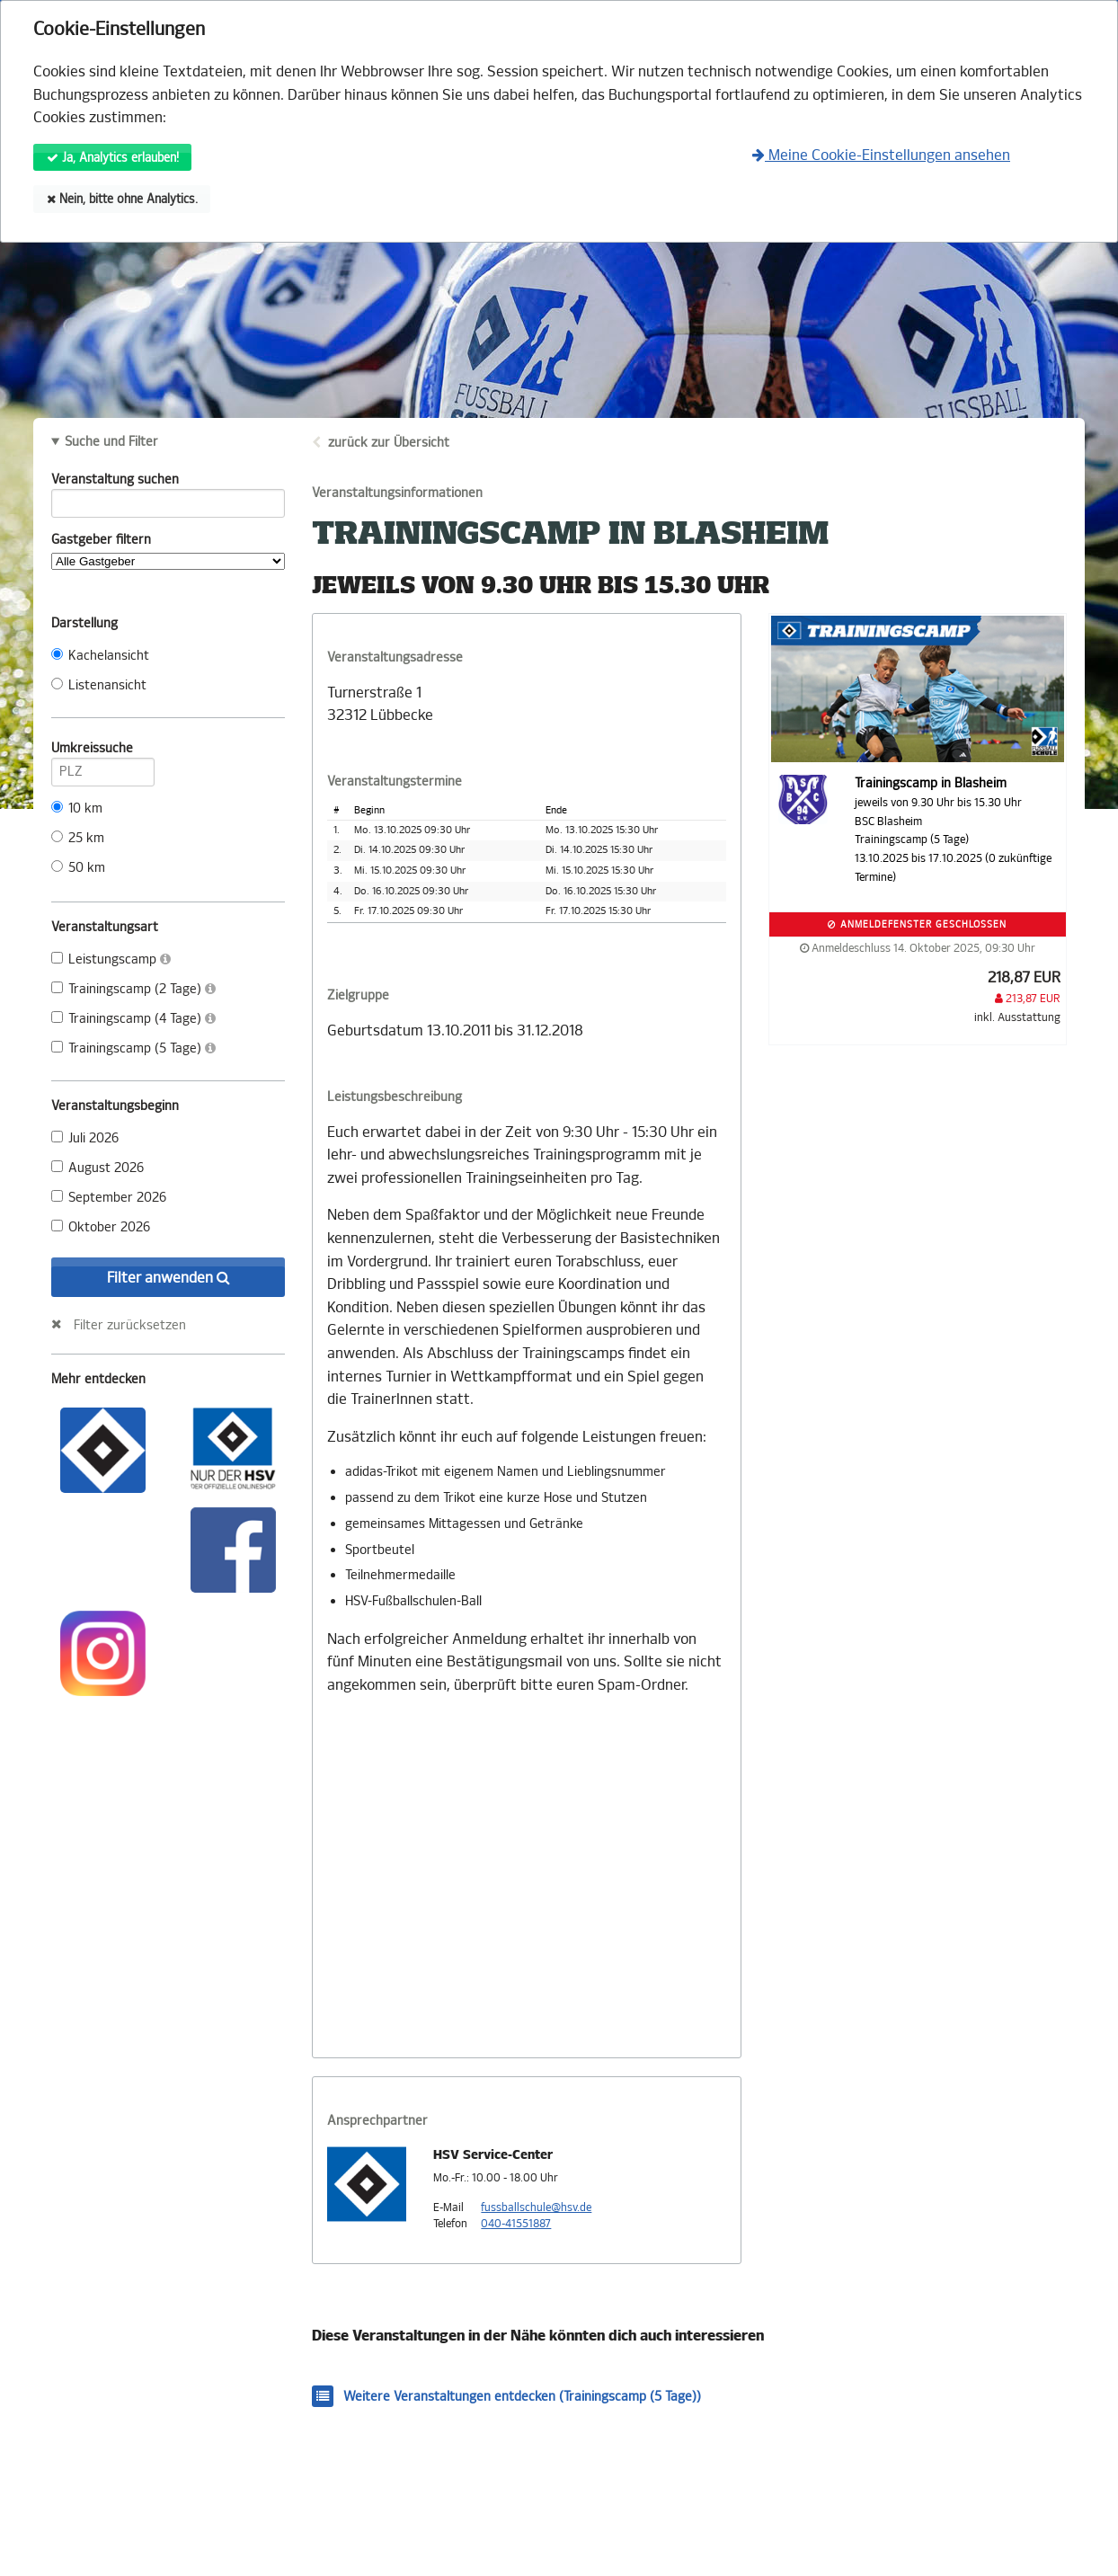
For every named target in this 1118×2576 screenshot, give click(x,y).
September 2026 (108, 1197)
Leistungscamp (111, 959)
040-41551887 (516, 2223)
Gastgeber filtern (168, 551)
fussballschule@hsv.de (536, 2207)
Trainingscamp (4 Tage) (133, 1018)
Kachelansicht (100, 655)
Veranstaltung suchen (168, 482)
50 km (78, 867)
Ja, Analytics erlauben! (113, 157)
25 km (77, 838)
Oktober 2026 (100, 1227)
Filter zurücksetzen (130, 1325)
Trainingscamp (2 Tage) (133, 989)
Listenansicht (98, 685)
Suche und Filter (111, 442)
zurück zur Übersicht (388, 442)
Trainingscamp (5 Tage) (133, 1048)
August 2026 (97, 1168)
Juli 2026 (85, 1138)
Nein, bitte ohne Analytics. (122, 199)
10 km (76, 808)
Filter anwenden (168, 1277)
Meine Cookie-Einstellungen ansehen (881, 155)
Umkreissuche (103, 751)
